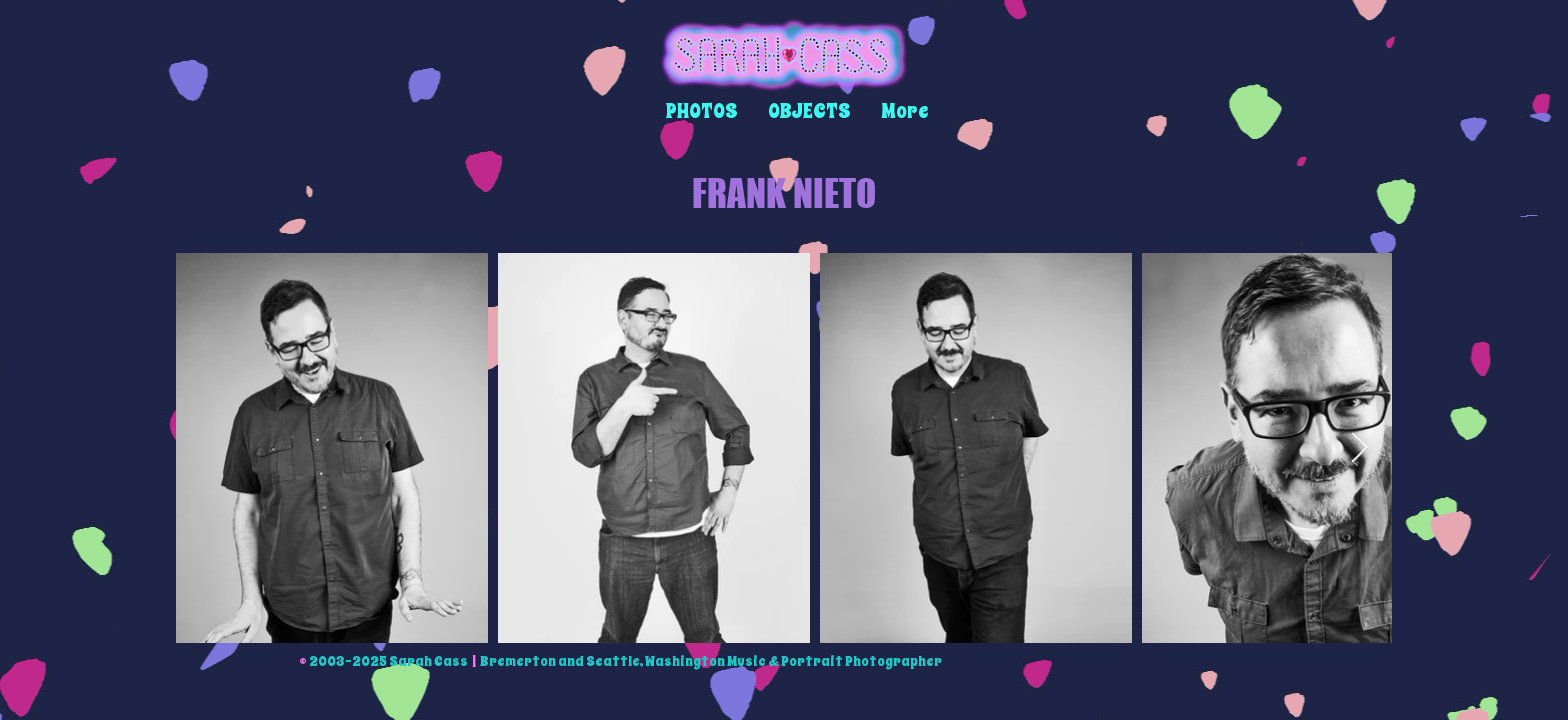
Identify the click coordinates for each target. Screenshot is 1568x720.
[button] (702, 111)
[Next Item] (1359, 448)
